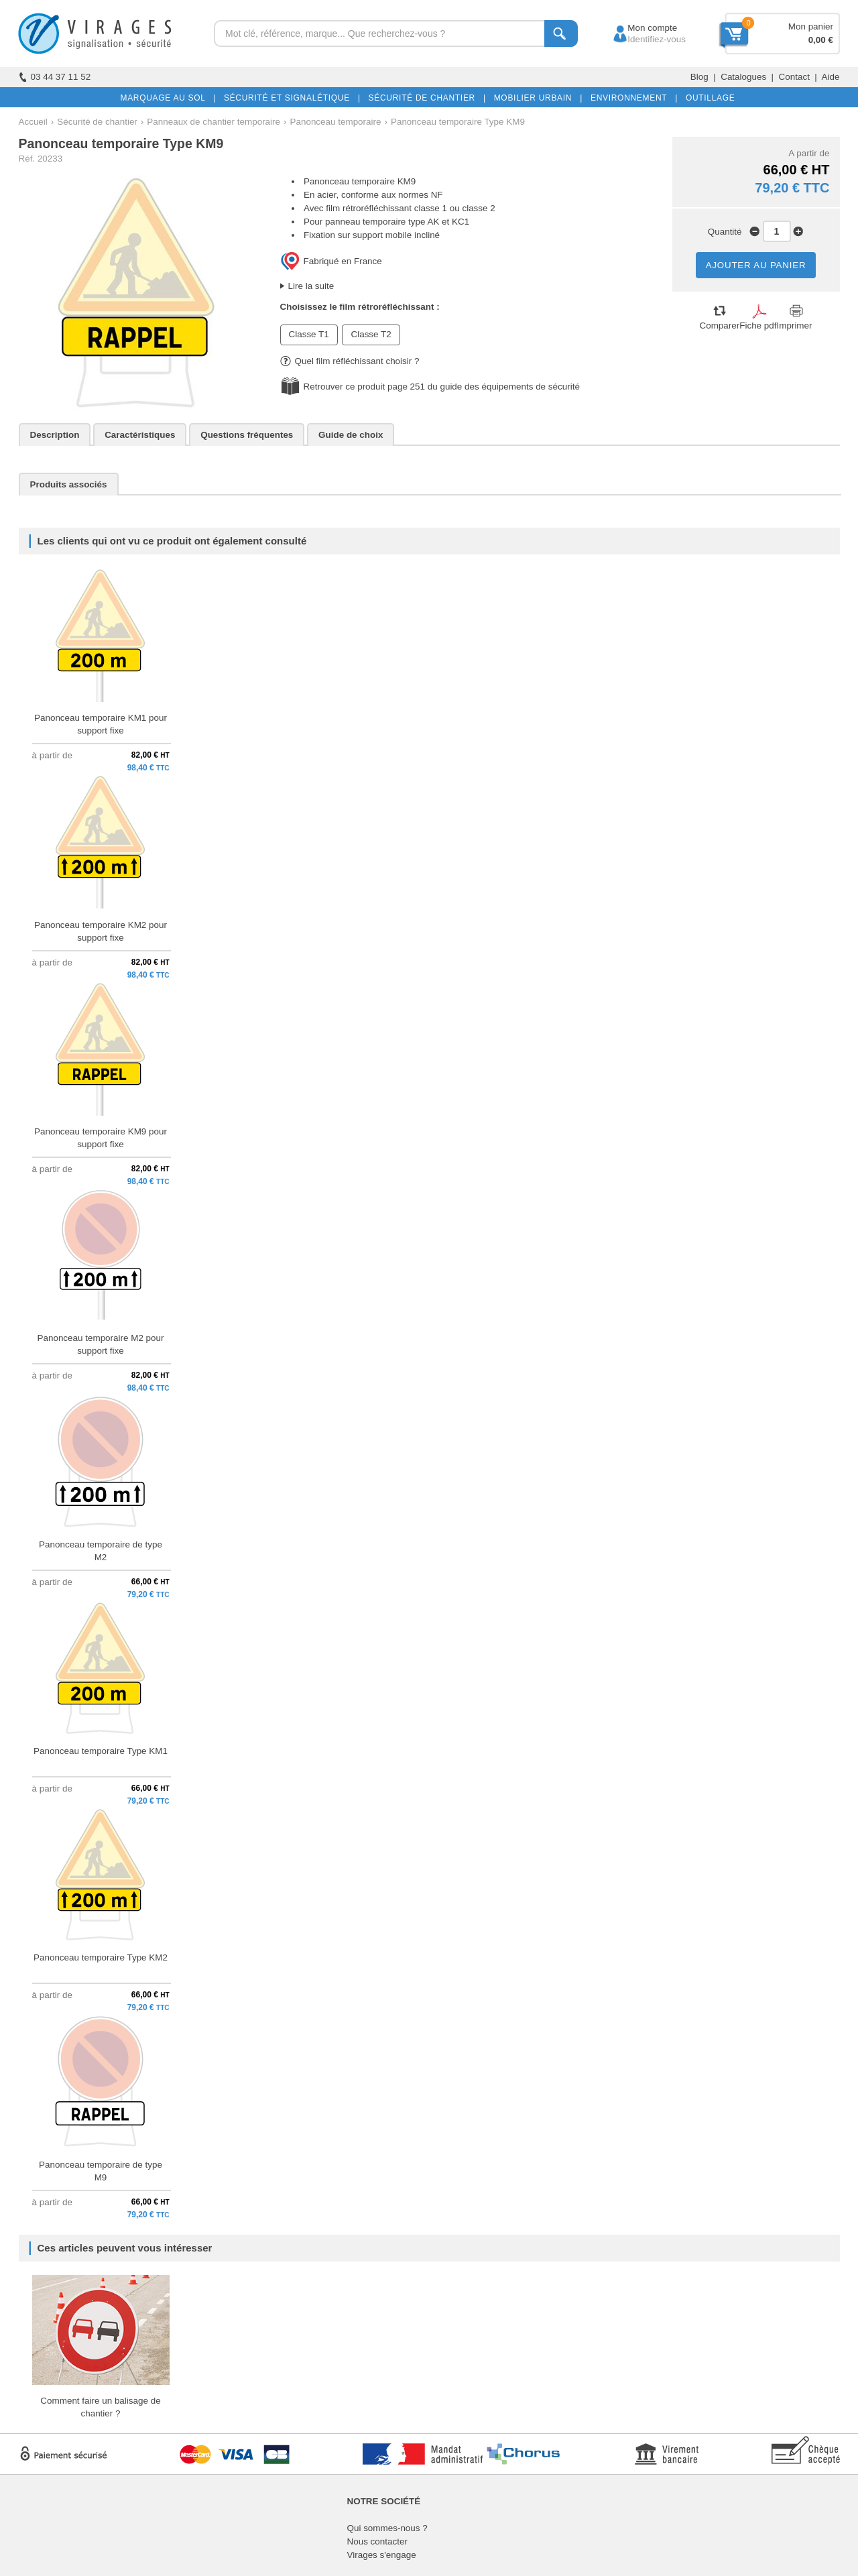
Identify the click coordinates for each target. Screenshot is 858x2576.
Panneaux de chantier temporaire (213, 122)
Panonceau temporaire (335, 122)
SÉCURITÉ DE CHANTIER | (424, 98)
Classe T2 (371, 334)
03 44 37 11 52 (55, 77)
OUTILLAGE (707, 98)
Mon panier (810, 26)
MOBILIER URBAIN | (536, 98)
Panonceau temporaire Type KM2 (101, 1957)
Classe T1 (309, 334)
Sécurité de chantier (97, 122)
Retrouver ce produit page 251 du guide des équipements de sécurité (442, 387)
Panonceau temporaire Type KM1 (101, 1751)
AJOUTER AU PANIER (756, 265)
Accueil (33, 122)
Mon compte (640, 28)
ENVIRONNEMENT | (631, 98)
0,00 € (820, 40)
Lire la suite (311, 286)
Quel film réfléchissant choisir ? (350, 361)
